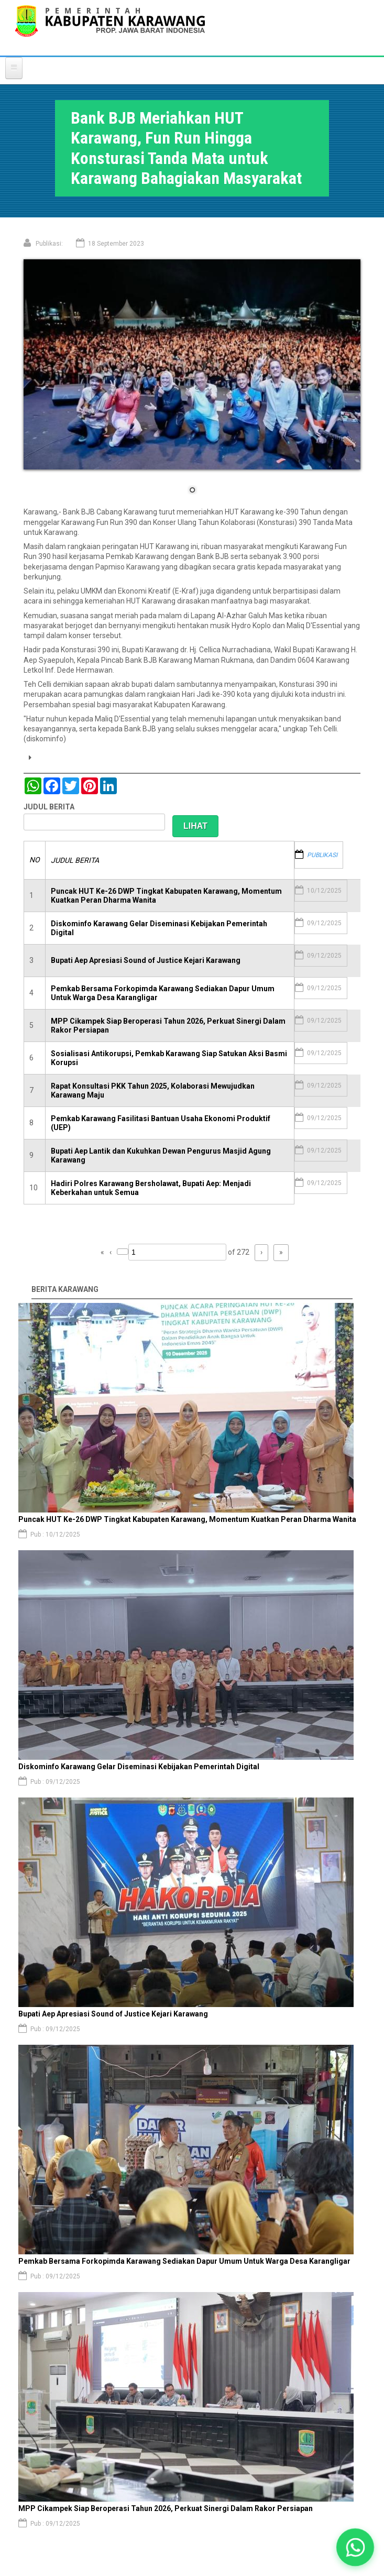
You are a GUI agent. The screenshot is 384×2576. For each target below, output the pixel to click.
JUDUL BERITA (49, 807)
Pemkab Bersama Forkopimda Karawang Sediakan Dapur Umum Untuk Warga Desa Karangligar (184, 2261)
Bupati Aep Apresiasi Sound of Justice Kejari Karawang (145, 960)
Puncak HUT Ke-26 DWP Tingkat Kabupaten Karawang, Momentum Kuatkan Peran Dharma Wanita (188, 1519)
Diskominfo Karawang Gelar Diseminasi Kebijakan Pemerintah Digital (138, 1766)
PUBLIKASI (322, 855)
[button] (355, 2547)
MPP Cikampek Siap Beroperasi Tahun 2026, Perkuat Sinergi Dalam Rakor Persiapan (165, 2508)
